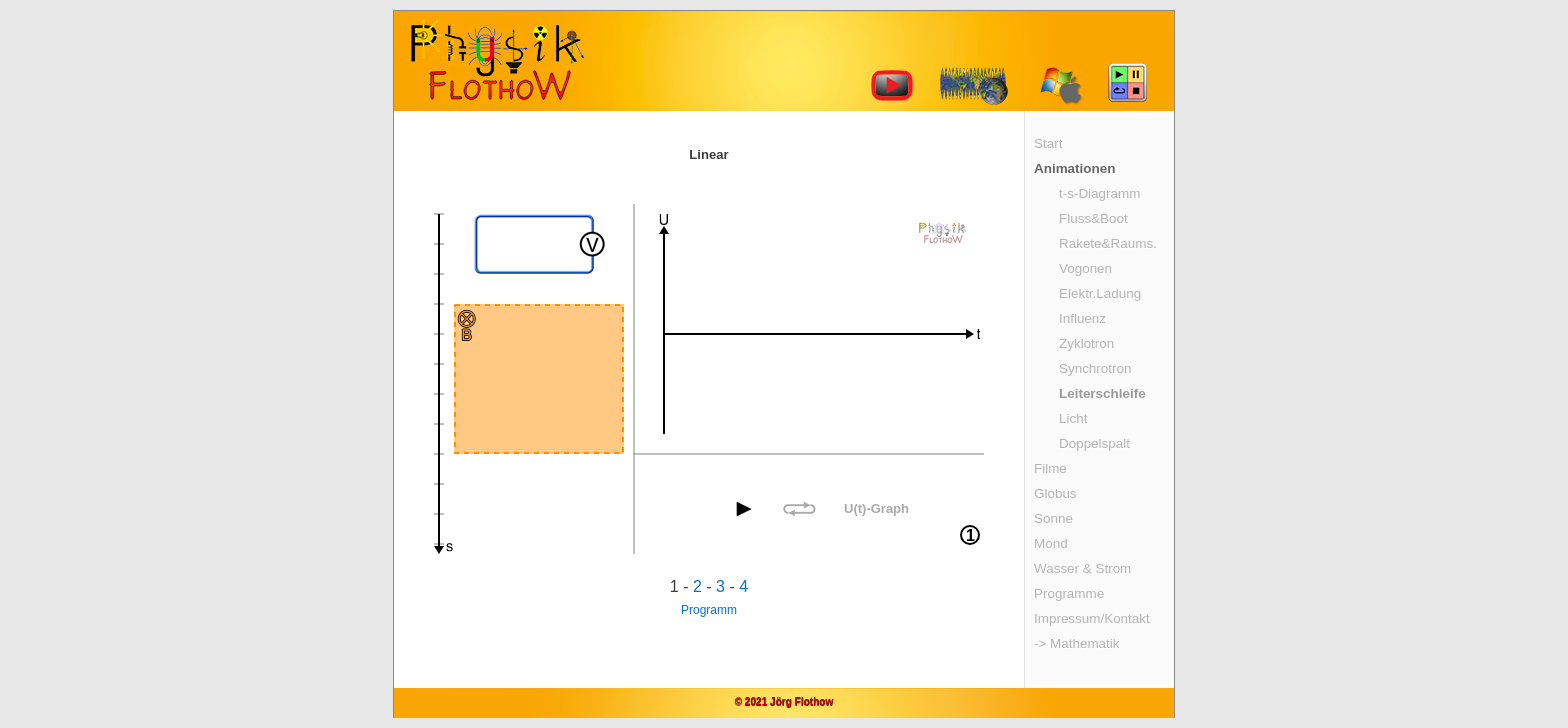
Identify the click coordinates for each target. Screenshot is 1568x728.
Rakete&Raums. (1108, 243)
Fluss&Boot (1093, 218)
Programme (1069, 593)
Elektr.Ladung (1100, 293)
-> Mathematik (1077, 643)
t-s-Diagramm (1099, 193)
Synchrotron (1095, 368)
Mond (1051, 543)
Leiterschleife (1102, 393)
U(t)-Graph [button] (876, 508)
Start (1048, 143)
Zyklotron (1086, 343)
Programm (709, 610)
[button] (744, 509)
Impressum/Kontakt (1092, 618)
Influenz (1082, 318)
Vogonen (1085, 268)
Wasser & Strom (1082, 568)
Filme (1050, 468)
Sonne (1053, 518)
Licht (1073, 418)
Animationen (1074, 168)
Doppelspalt (1094, 443)
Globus (1055, 493)
